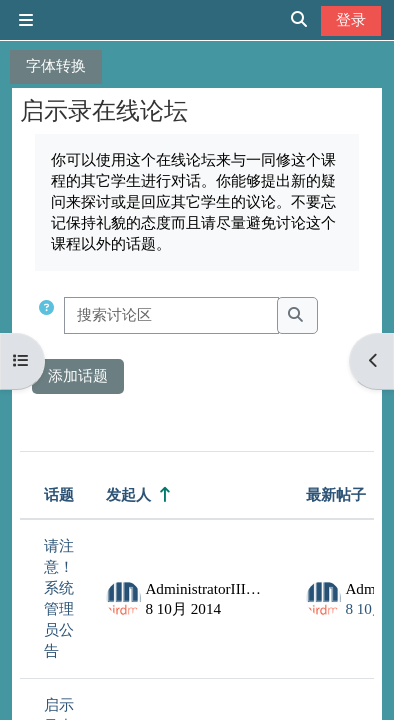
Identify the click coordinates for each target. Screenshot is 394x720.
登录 (351, 19)
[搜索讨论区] (171, 315)
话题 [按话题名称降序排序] (59, 494)
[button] (46, 315)
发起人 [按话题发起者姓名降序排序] (128, 494)
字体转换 (56, 65)
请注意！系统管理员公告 (59, 598)
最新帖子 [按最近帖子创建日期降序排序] (336, 494)
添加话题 (78, 375)
